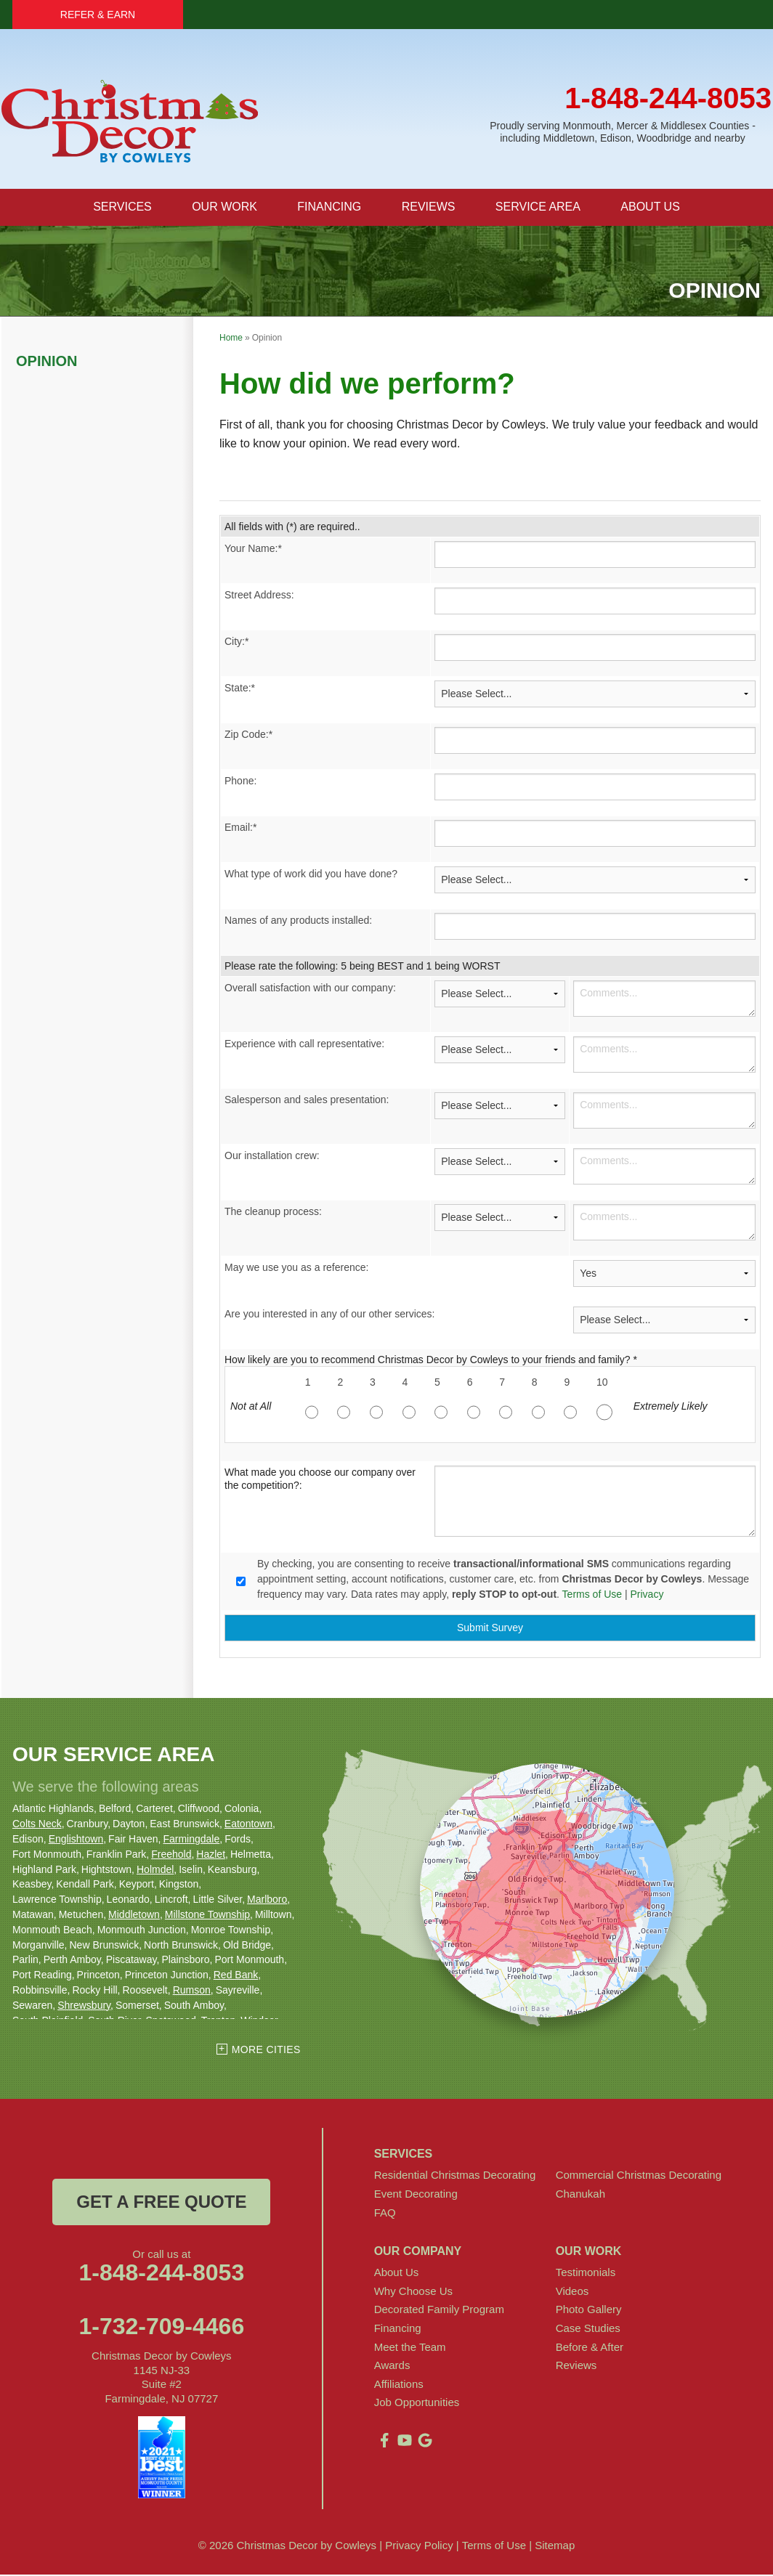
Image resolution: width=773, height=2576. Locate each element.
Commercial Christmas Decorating (638, 2176)
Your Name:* (253, 549)
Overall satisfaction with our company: (310, 988)
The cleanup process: (273, 1212)
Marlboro (267, 1900)
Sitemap (555, 2546)
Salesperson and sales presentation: (306, 1100)
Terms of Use (592, 1595)
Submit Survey (490, 1629)
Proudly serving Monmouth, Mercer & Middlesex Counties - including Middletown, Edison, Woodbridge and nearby (623, 132)
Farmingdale (191, 1839)
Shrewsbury (83, 2006)
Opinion (46, 362)
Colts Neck (37, 1824)
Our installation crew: (272, 1156)
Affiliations (399, 2384)
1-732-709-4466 (161, 2327)
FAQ (385, 2213)
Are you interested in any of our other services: (329, 1314)
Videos (572, 2292)
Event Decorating (416, 2194)
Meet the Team (410, 2347)
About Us (396, 2273)
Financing (397, 2329)
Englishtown (76, 1839)
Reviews (576, 2366)
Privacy (647, 1595)
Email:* (240, 828)
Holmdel (155, 1870)
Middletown (134, 1915)
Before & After (589, 2347)
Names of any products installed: (298, 921)
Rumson (192, 1990)
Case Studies (588, 2329)
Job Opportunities (417, 2403)
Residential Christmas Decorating (455, 2176)
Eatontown (248, 1824)
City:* (236, 642)
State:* (239, 688)
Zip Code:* (248, 735)
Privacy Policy (419, 2546)
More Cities (266, 2051)
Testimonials (586, 2273)
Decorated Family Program (439, 2310)
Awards (392, 2366)
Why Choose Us (413, 2292)
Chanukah (580, 2194)
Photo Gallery (589, 2310)
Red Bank (236, 1975)
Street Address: (259, 595)
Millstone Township (207, 1915)
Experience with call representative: (304, 1044)
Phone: (240, 781)
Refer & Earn (97, 14)
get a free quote (161, 2203)
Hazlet (210, 1855)
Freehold (171, 1855)
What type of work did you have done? (310, 874)
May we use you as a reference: (296, 1268)
